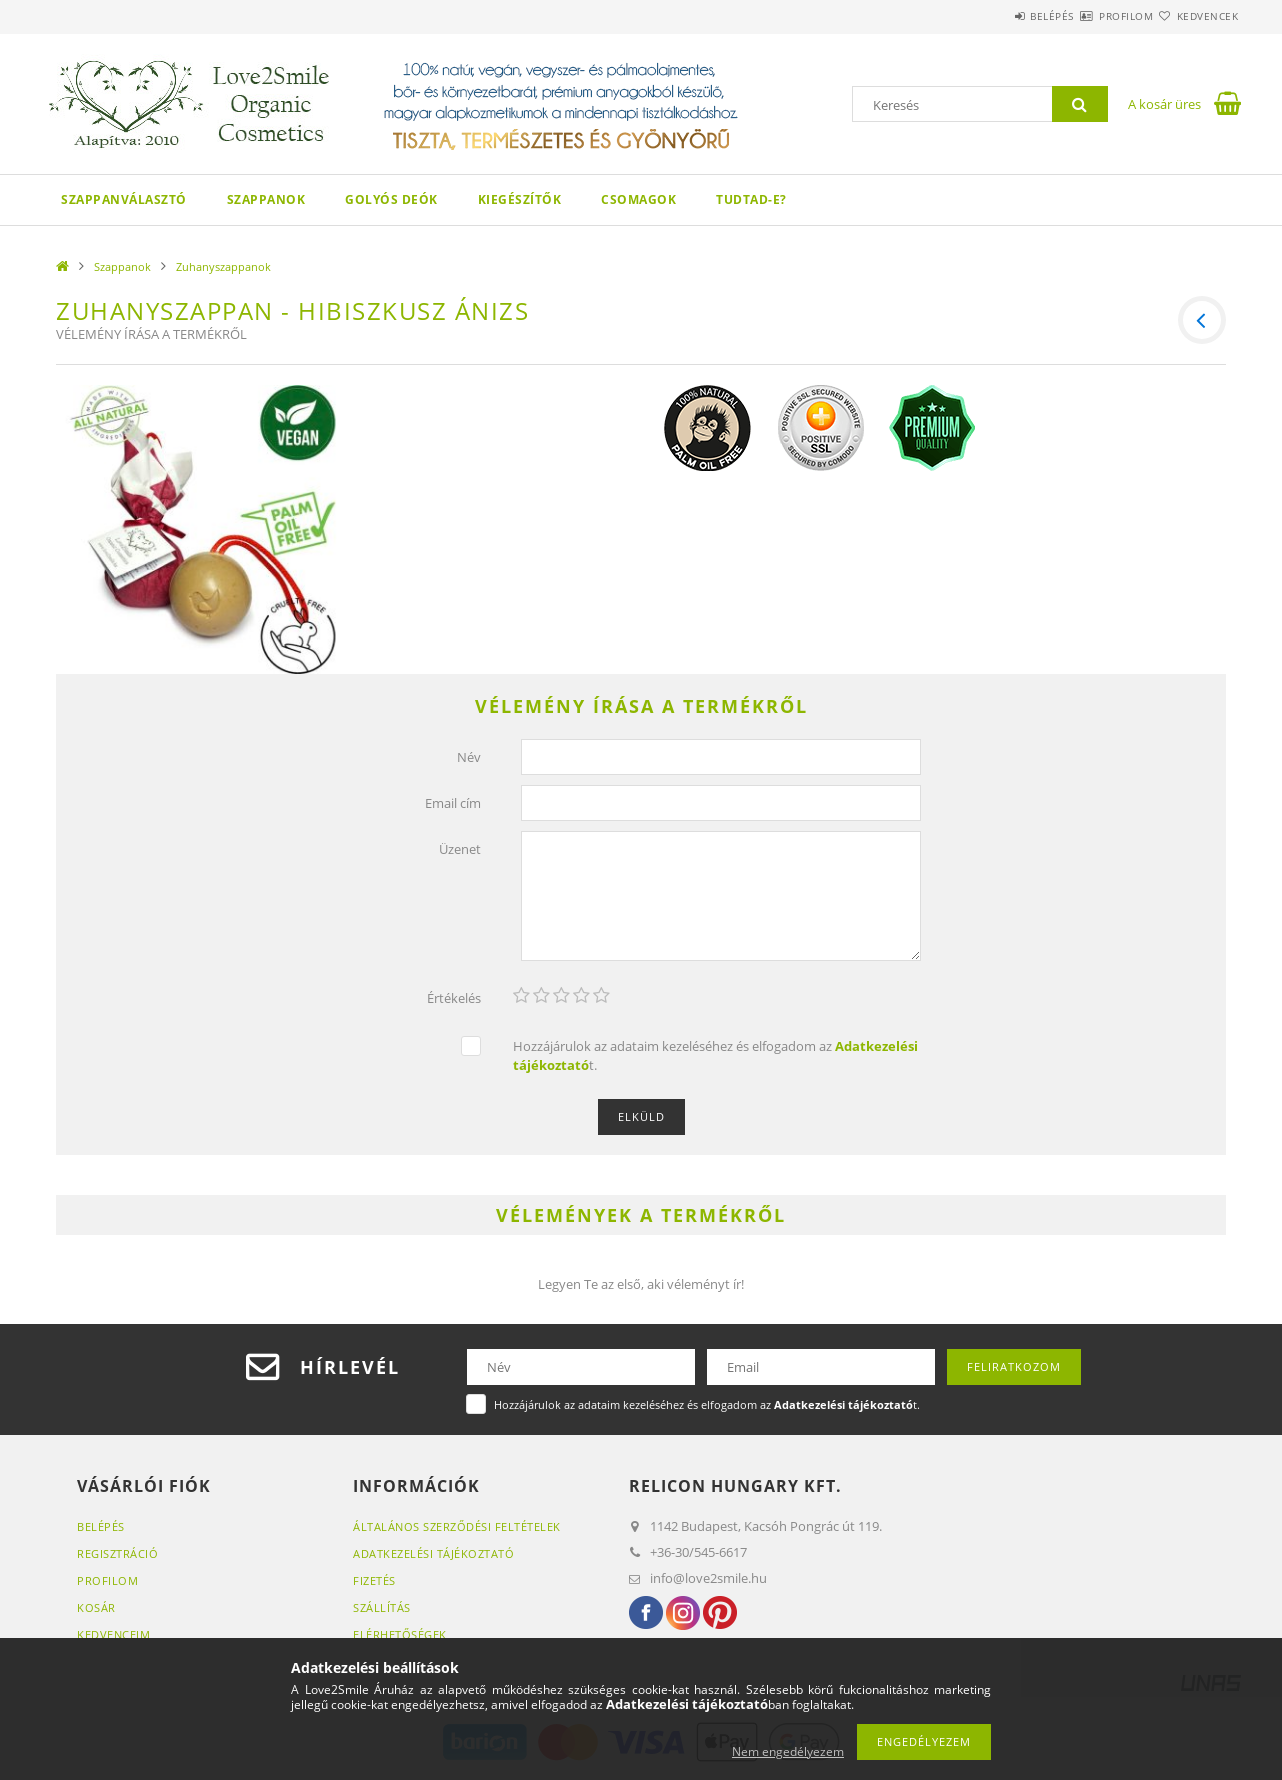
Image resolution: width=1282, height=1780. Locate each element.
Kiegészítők (520, 199)
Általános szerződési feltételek (457, 1529)
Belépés (992, 16)
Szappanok (266, 199)
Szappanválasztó (124, 199)
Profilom (1090, 16)
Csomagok (638, 199)
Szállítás (382, 1610)
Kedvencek (1196, 16)
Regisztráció (117, 1556)
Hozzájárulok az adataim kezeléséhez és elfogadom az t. (715, 1059)
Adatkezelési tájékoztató (433, 1556)
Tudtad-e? (751, 199)
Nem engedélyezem (788, 1751)
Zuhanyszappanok (223, 266)
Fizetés (374, 1583)
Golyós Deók (391, 199)
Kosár (96, 1610)
